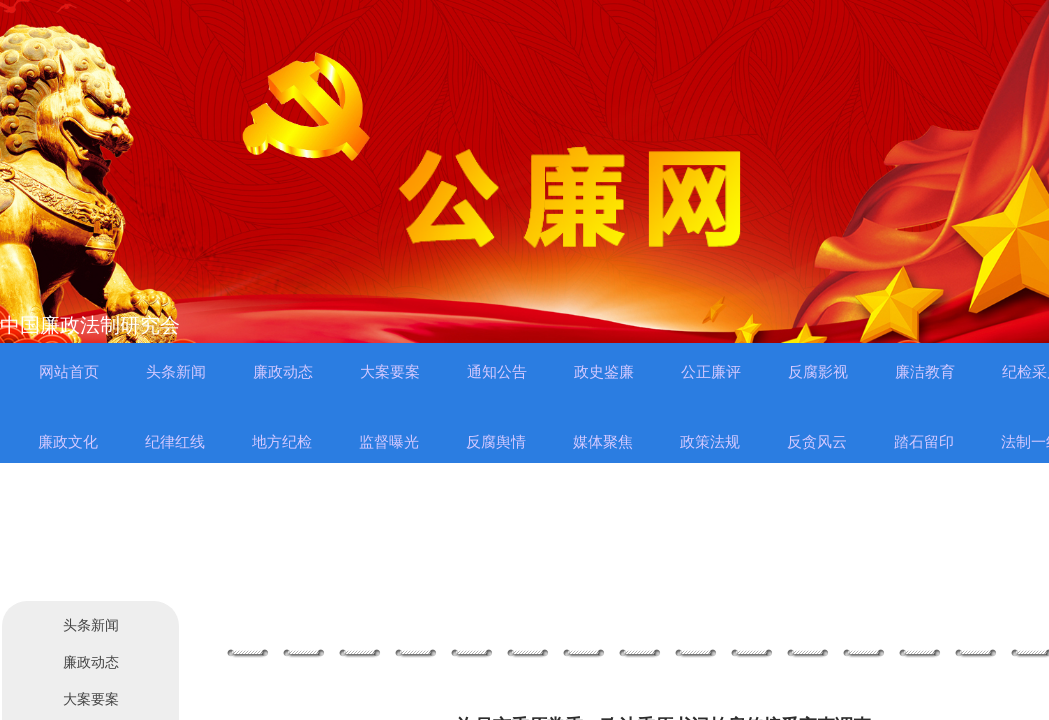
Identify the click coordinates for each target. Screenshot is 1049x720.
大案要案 (91, 699)
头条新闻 (91, 625)
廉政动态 (91, 662)
